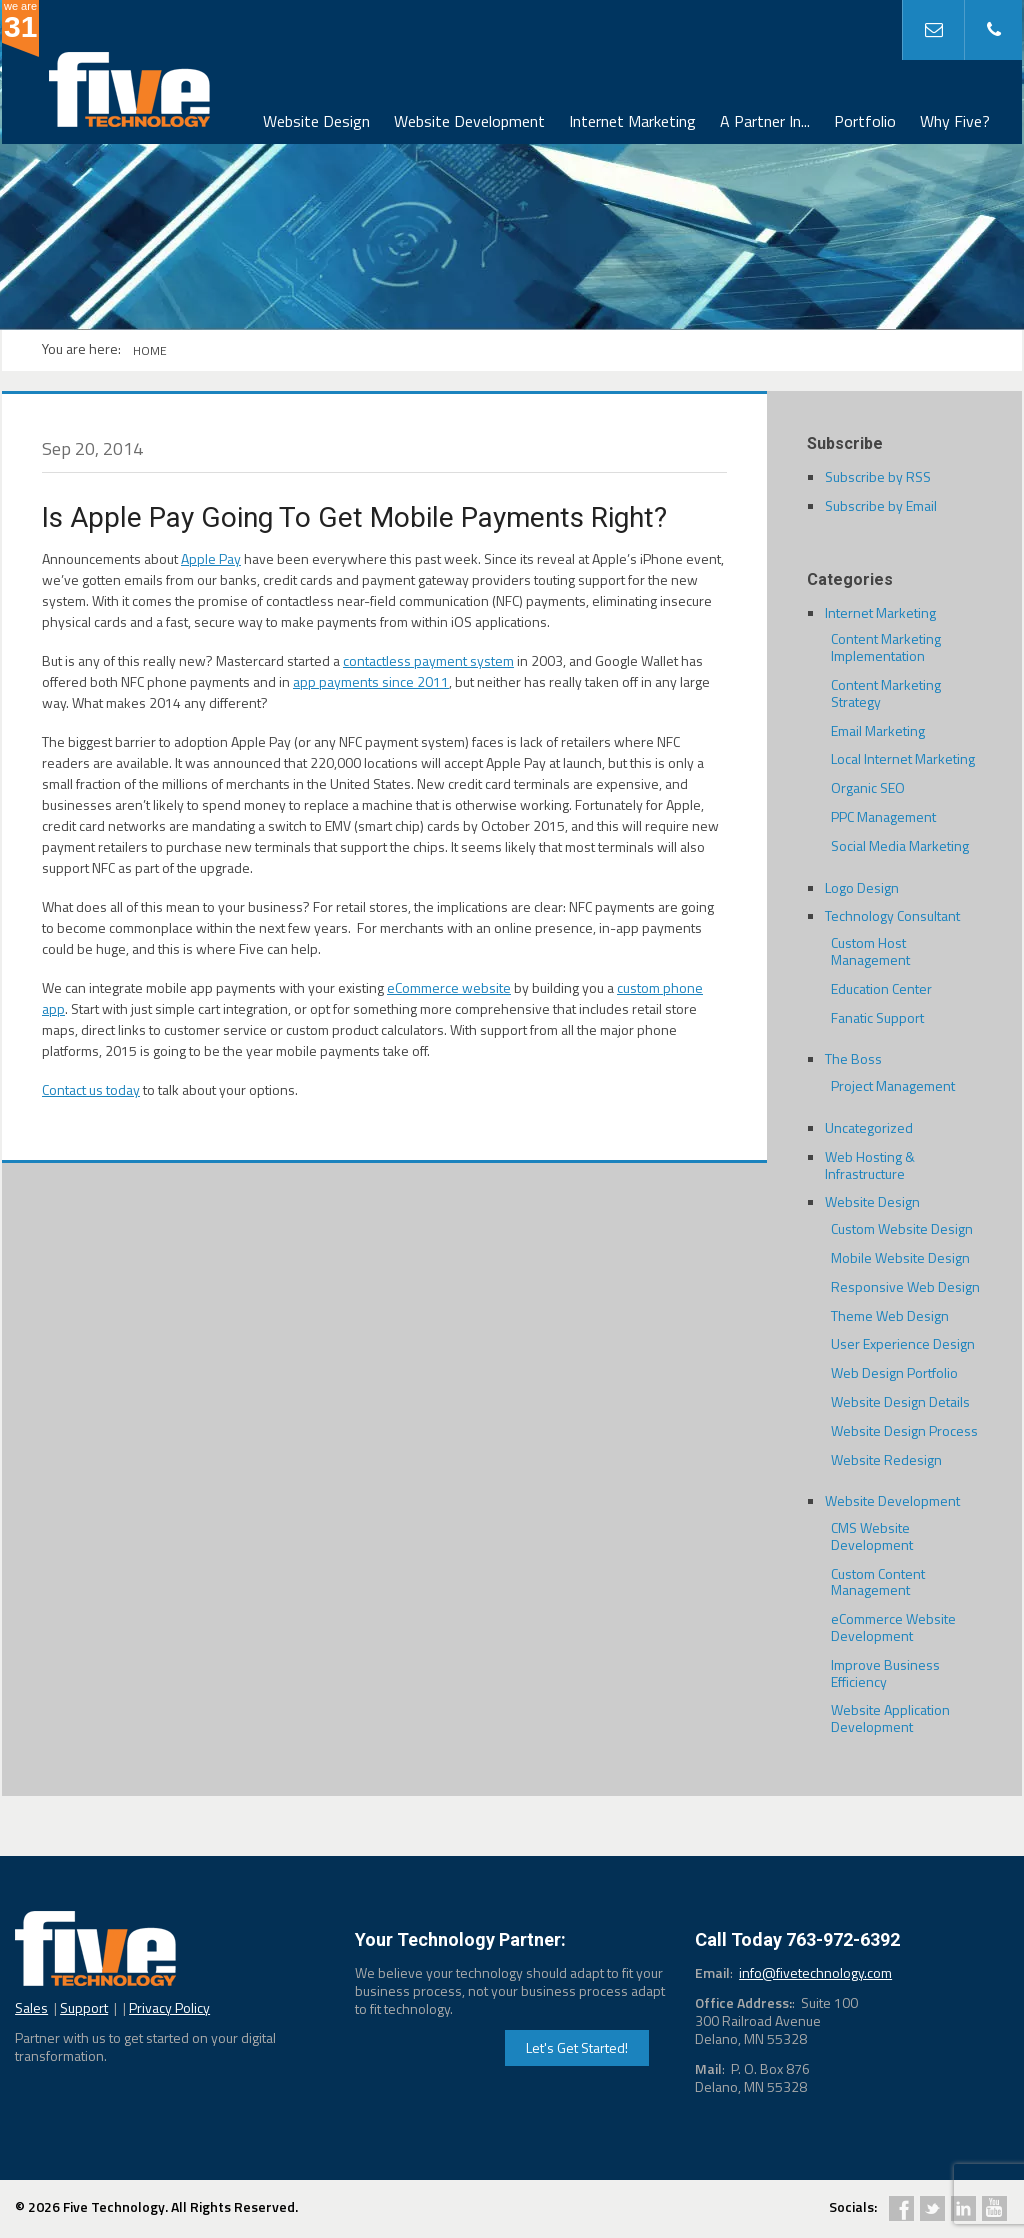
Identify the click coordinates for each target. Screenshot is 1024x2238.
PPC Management (883, 816)
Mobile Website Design (900, 1257)
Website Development (469, 121)
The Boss (853, 1058)
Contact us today (91, 1089)
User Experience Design (903, 1343)
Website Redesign (886, 1459)
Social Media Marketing (900, 845)
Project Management (893, 1085)
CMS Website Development (872, 1536)
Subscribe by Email (881, 505)
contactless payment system (428, 660)
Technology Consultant (892, 915)
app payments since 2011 (371, 681)
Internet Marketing (632, 121)
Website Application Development (890, 1718)
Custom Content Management (878, 1582)
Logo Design (862, 887)
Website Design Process (904, 1430)
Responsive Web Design (905, 1286)
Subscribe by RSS (878, 476)
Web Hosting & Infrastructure (870, 1165)
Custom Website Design (902, 1228)
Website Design (316, 121)
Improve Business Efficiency (885, 1673)
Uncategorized (869, 1127)
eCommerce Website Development (893, 1627)
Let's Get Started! (577, 2047)
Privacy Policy (169, 2007)
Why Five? (955, 121)
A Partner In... (765, 121)
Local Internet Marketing (903, 758)
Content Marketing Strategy (886, 693)
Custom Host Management (870, 951)
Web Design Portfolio (894, 1372)
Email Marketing (878, 730)
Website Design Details (900, 1401)
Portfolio (865, 121)
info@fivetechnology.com (815, 1972)
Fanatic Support (877, 1017)
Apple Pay (211, 558)
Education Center (881, 988)
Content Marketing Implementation (886, 647)
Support (84, 2007)
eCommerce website (449, 987)
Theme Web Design (890, 1315)
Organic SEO (868, 787)
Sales (31, 2007)
